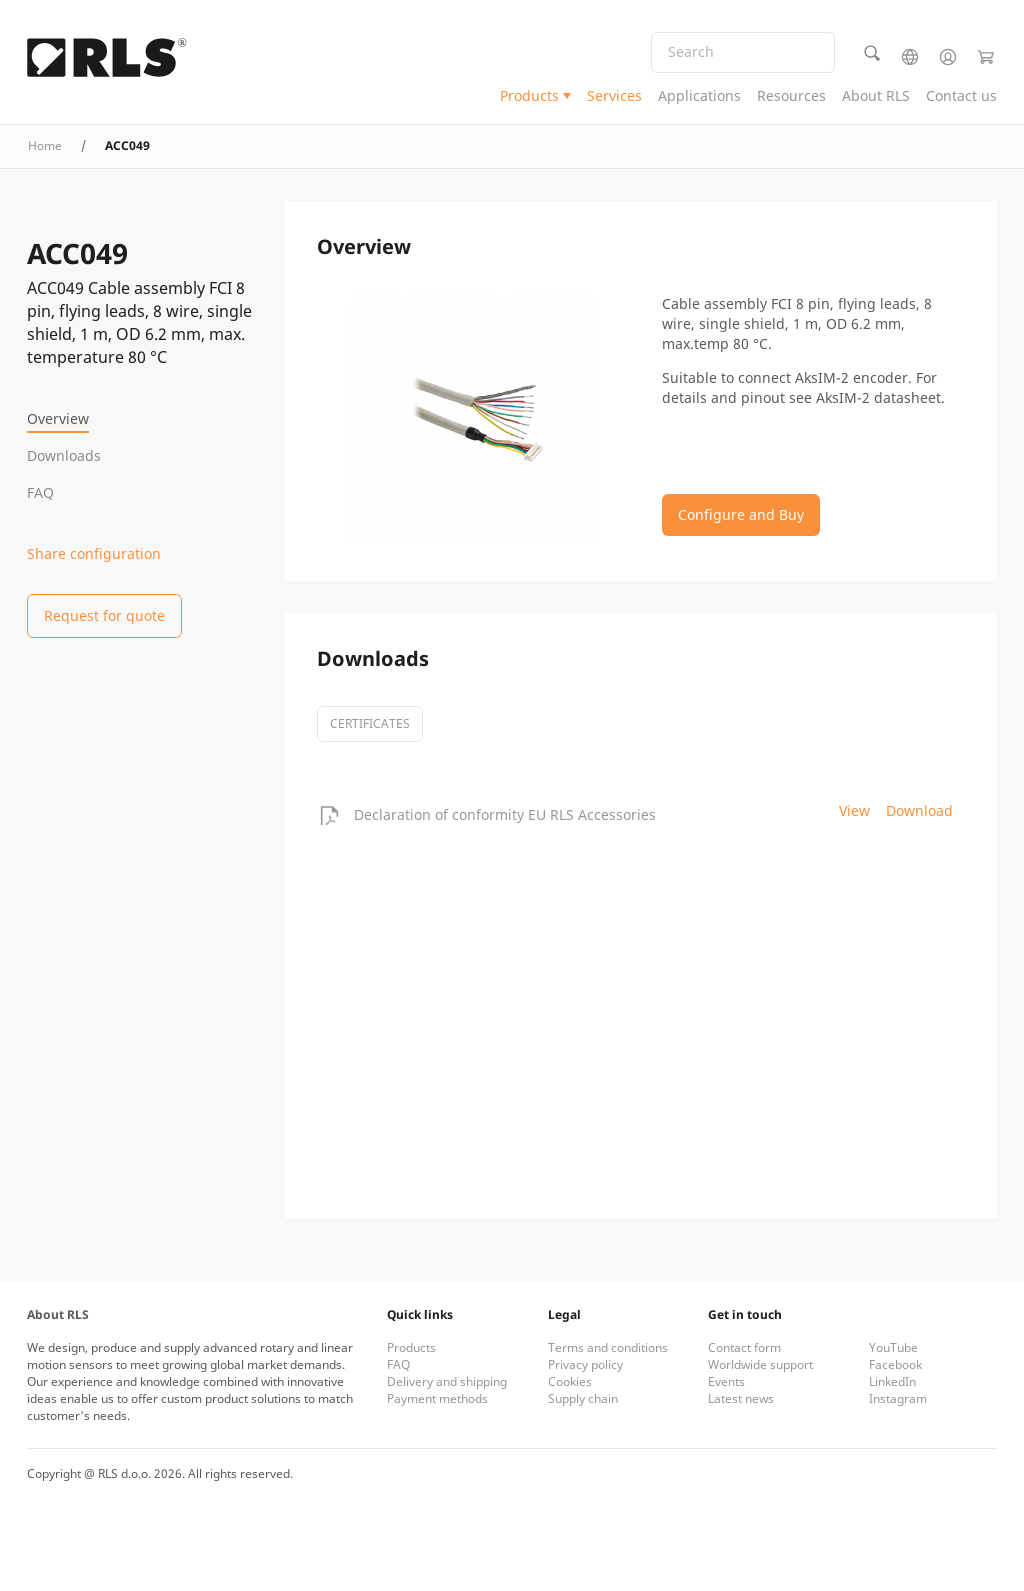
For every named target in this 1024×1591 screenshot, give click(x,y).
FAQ (40, 492)
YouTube (893, 1347)
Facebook (895, 1364)
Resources (791, 95)
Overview (58, 418)
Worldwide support (760, 1364)
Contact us (961, 95)
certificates (370, 723)
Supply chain (583, 1398)
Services (614, 95)
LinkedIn (892, 1381)
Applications (699, 95)
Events (726, 1381)
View (854, 810)
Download (919, 810)
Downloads (64, 455)
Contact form (744, 1347)
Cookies (570, 1381)
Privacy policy (585, 1364)
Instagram (898, 1398)
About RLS (876, 95)
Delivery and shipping (447, 1381)
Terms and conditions (608, 1347)
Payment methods (437, 1398)
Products (529, 95)
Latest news (741, 1398)
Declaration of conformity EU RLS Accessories (505, 814)
